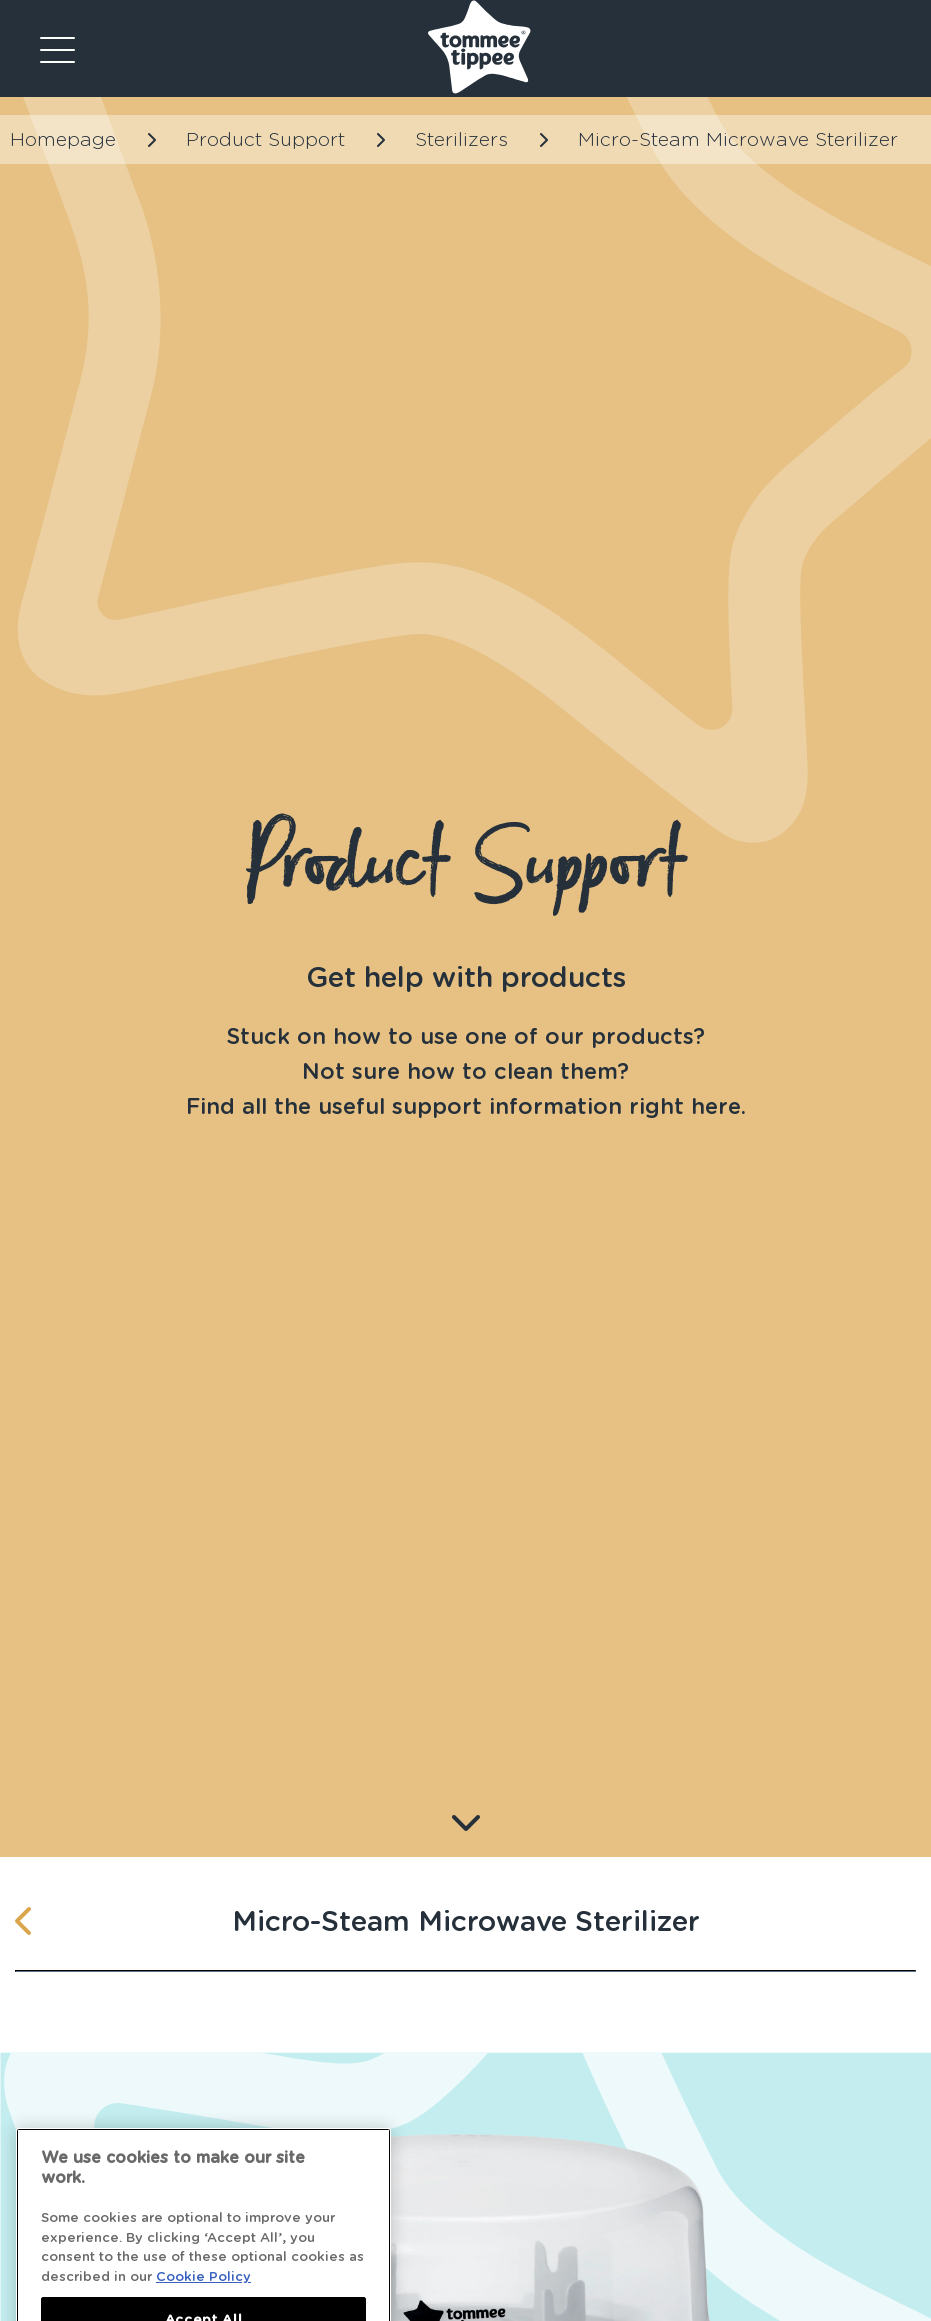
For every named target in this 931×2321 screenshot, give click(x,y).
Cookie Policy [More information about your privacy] (203, 2292)
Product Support (265, 139)
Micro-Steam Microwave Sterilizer (738, 139)
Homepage (63, 139)
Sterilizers (461, 139)
